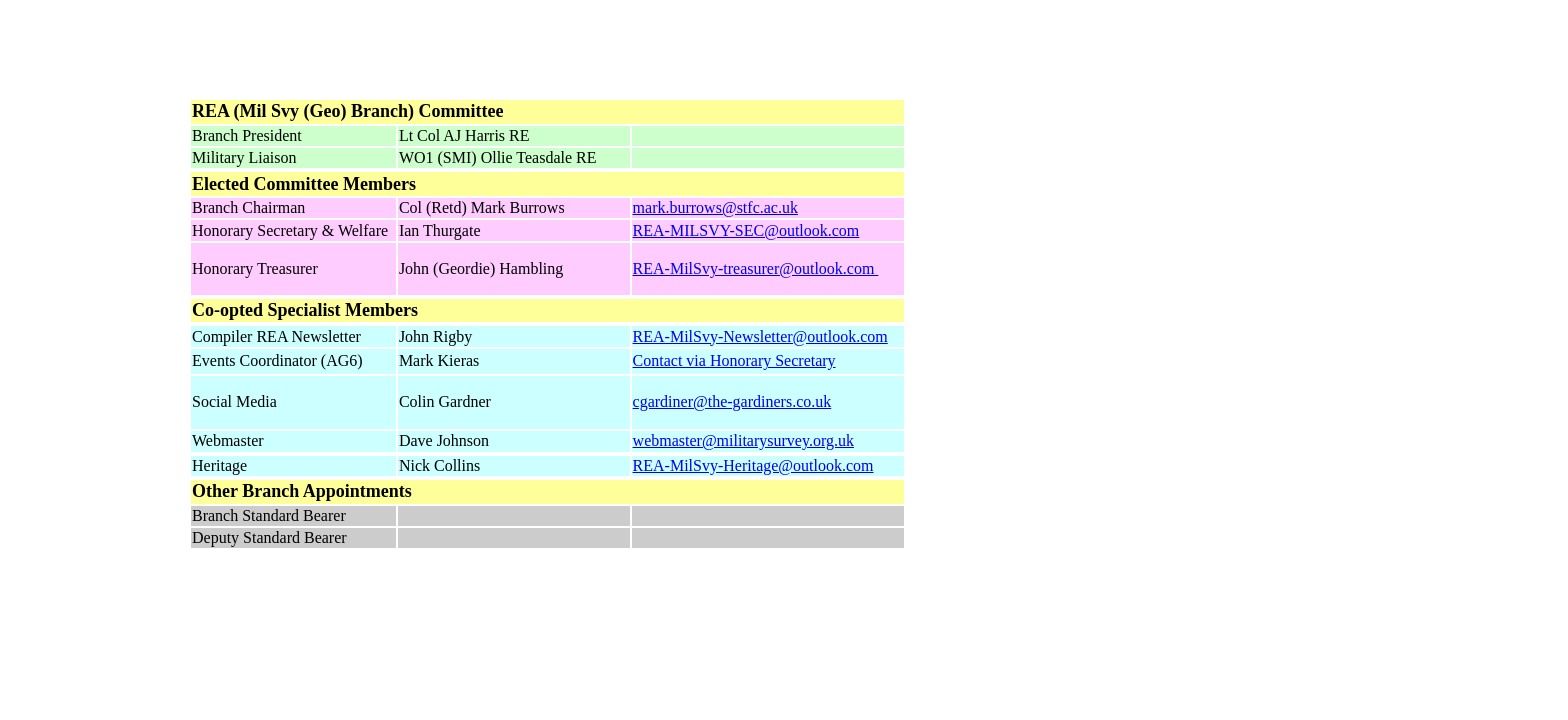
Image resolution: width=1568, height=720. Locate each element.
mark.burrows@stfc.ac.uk (715, 207)
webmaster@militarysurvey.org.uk (743, 440)
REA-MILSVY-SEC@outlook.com (746, 230)
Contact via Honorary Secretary (734, 360)
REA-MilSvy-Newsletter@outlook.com (760, 336)
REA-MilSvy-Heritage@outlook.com (753, 465)
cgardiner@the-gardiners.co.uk (732, 401)
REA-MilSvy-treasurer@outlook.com (756, 268)
